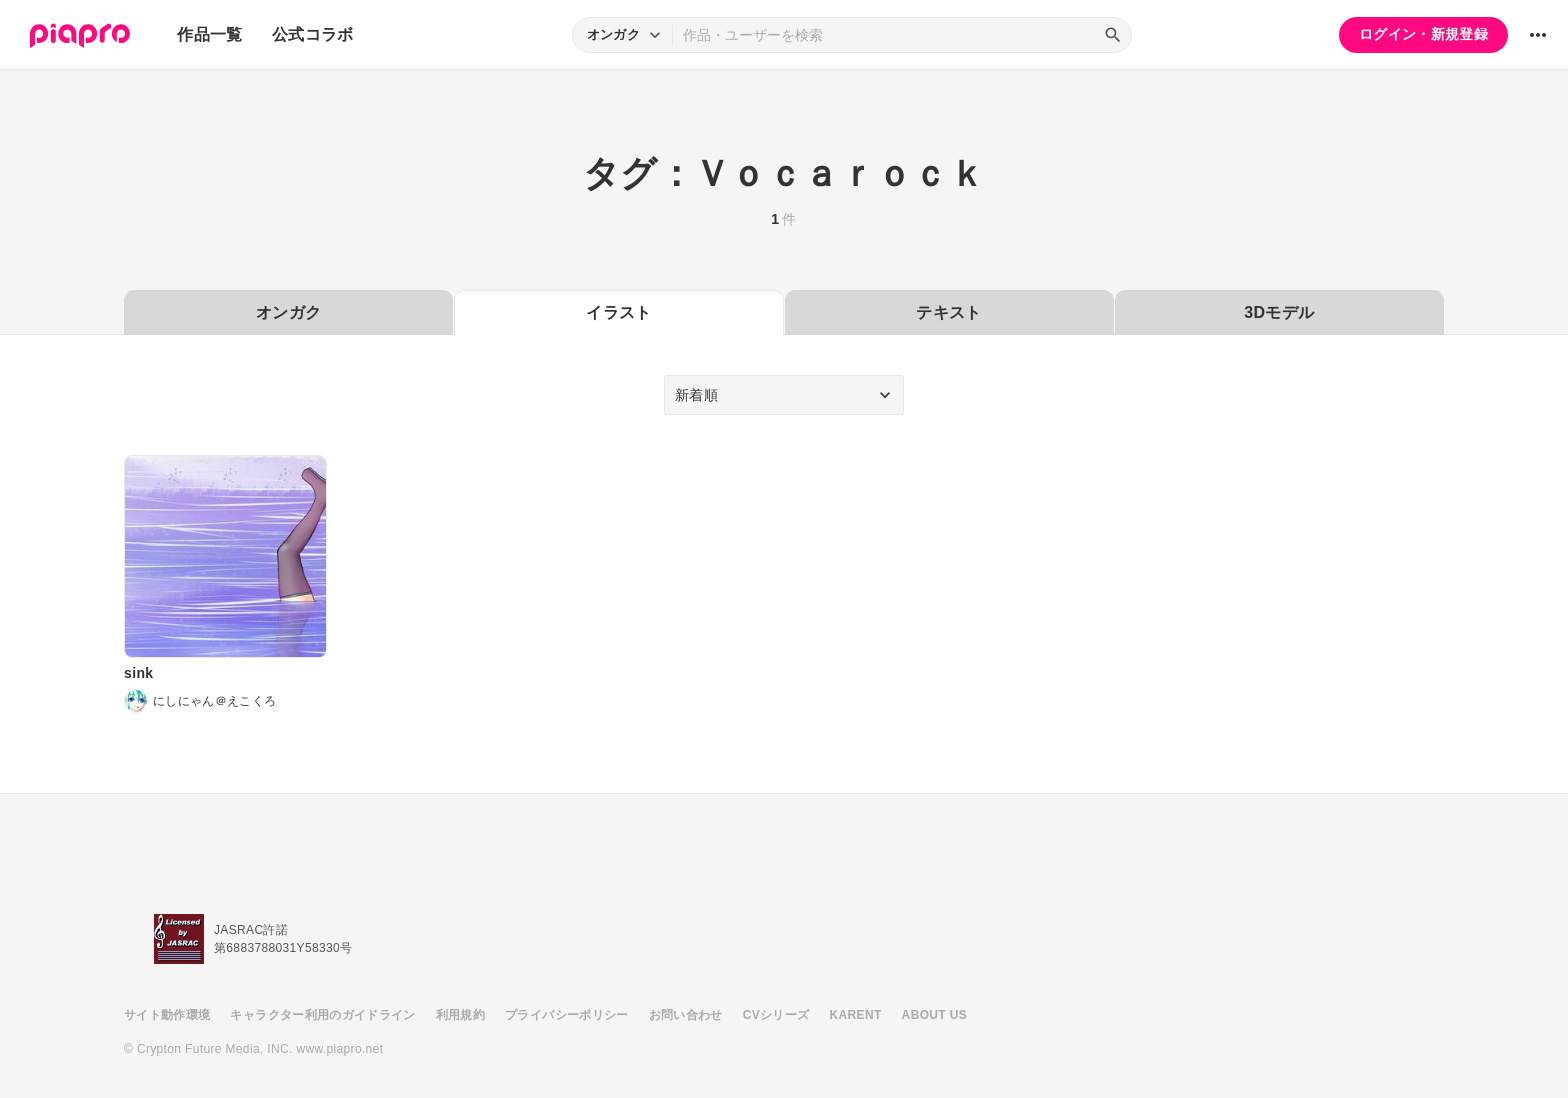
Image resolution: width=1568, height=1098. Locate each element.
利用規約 (460, 1015)
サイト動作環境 (167, 1015)
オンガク (288, 312)
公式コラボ (313, 34)
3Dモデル (1279, 312)
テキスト (948, 312)
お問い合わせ (686, 1015)
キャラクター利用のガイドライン (322, 1015)
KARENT (856, 1015)
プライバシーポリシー (567, 1015)
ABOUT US (934, 1015)
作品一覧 (209, 34)
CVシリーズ (776, 1015)
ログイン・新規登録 (1423, 34)
